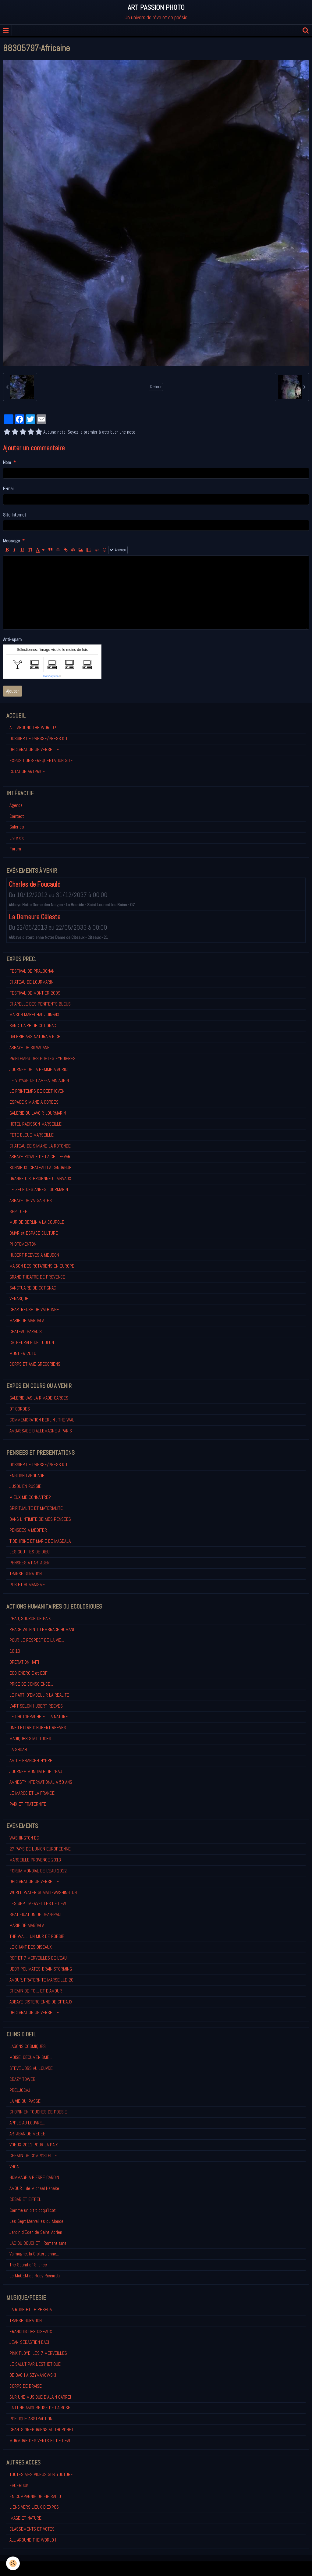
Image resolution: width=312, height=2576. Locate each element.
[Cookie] (13, 2563)
